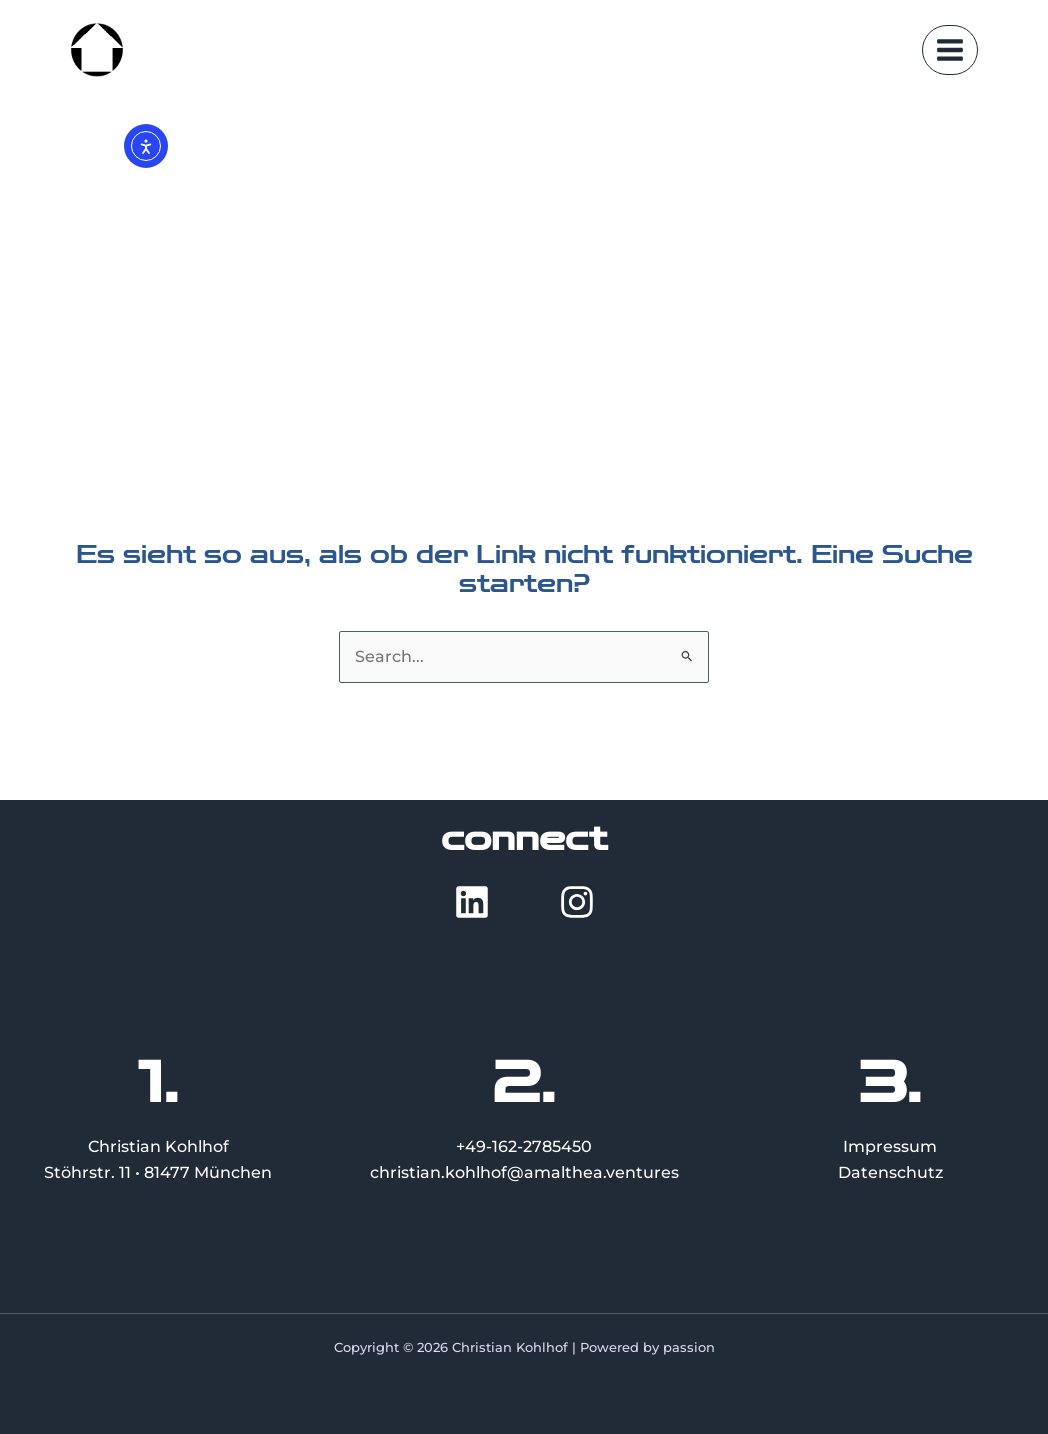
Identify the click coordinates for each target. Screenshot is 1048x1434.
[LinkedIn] (472, 902)
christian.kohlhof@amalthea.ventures (524, 1172)
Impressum (890, 1146)
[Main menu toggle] (950, 50)
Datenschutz (890, 1172)
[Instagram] (577, 902)
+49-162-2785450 (524, 1146)
